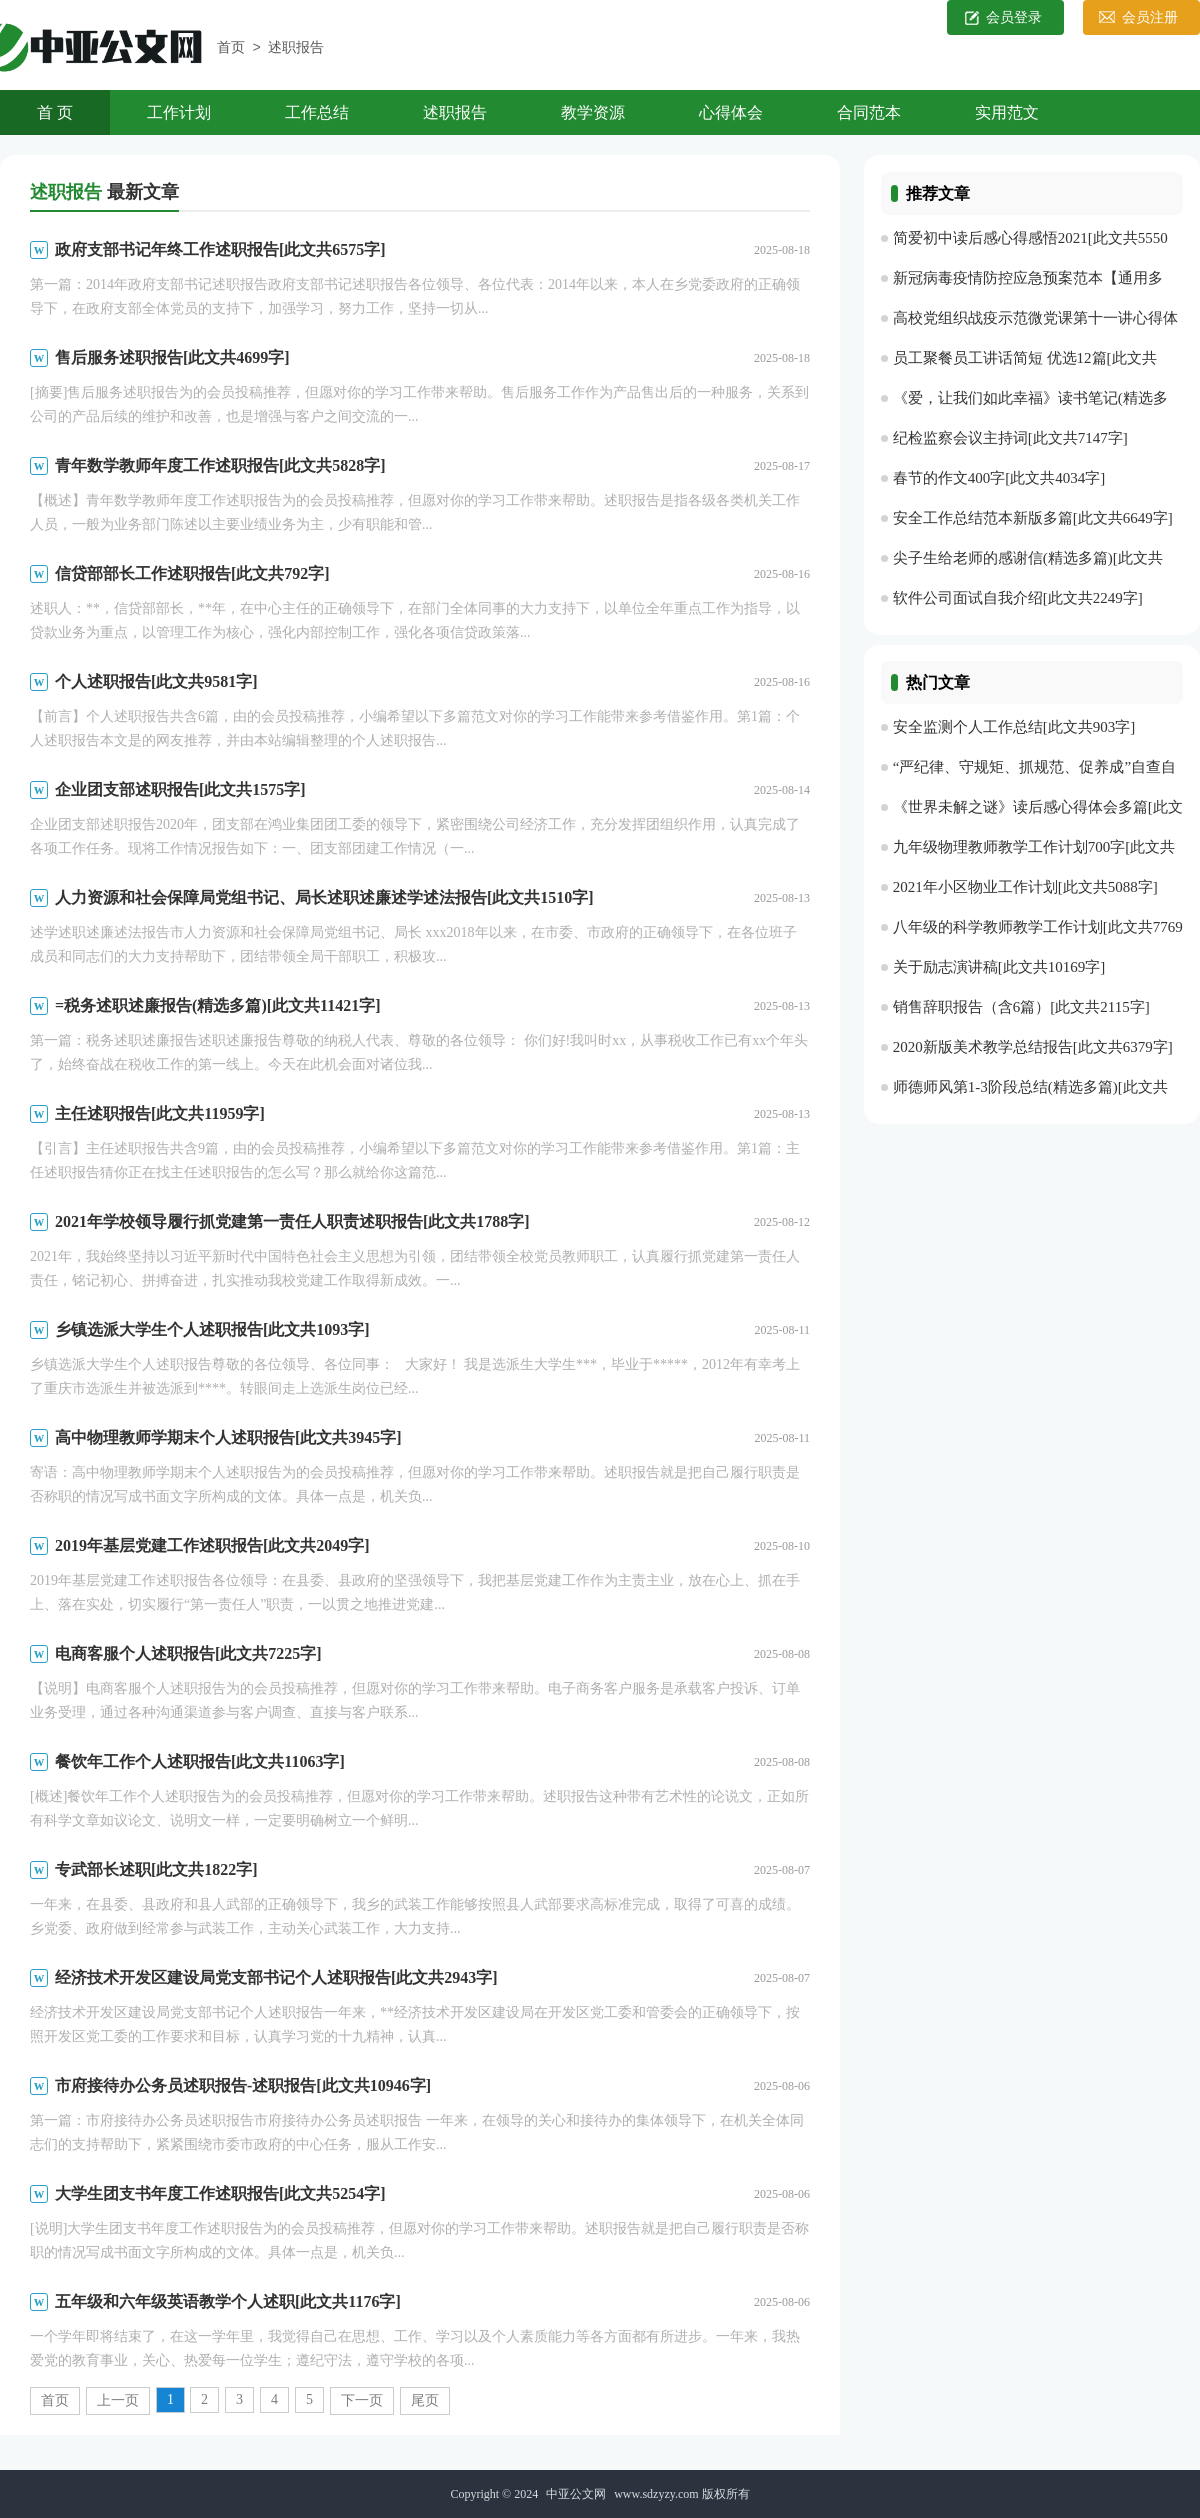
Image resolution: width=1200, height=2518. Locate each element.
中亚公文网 (576, 2494)
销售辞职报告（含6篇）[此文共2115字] (1021, 1007)
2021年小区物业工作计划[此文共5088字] (1025, 887)
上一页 (118, 2400)
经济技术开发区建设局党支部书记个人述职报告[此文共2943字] (276, 1977)
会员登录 (1014, 17)
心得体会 (731, 112)
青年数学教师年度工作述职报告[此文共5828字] (220, 465)
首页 (231, 48)
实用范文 (1007, 112)
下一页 (362, 2400)
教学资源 (593, 112)
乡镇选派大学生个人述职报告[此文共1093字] (212, 1329)
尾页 (425, 2400)
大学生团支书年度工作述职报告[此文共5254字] (220, 2193)
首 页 (55, 112)
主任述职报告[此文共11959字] (160, 1113)
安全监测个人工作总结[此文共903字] (1014, 727)
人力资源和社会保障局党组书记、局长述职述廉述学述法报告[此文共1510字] (324, 897)
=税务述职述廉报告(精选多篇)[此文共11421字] (218, 1005)
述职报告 (296, 48)
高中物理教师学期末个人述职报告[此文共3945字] (228, 1437)
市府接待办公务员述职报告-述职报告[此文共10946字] (243, 2085)
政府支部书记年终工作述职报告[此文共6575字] (220, 249)
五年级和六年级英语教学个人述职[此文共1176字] (228, 2301)
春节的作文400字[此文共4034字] (999, 478)
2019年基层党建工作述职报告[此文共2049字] (212, 1545)
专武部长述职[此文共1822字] (156, 1869)
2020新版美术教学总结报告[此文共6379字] (1033, 1047)
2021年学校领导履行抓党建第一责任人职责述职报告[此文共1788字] (292, 1221)
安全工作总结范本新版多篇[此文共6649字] (1033, 518)
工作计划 (179, 112)
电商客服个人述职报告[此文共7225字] (188, 1653)
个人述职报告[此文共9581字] (156, 681)
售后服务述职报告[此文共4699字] (172, 357)
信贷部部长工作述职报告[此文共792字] (192, 573)
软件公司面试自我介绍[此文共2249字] (1018, 598)
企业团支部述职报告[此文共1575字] (180, 789)
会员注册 (1150, 17)
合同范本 (869, 112)
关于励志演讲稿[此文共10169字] (999, 967)
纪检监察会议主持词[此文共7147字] (1010, 438)
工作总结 (317, 112)
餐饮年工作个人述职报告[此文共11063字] (200, 1761)
